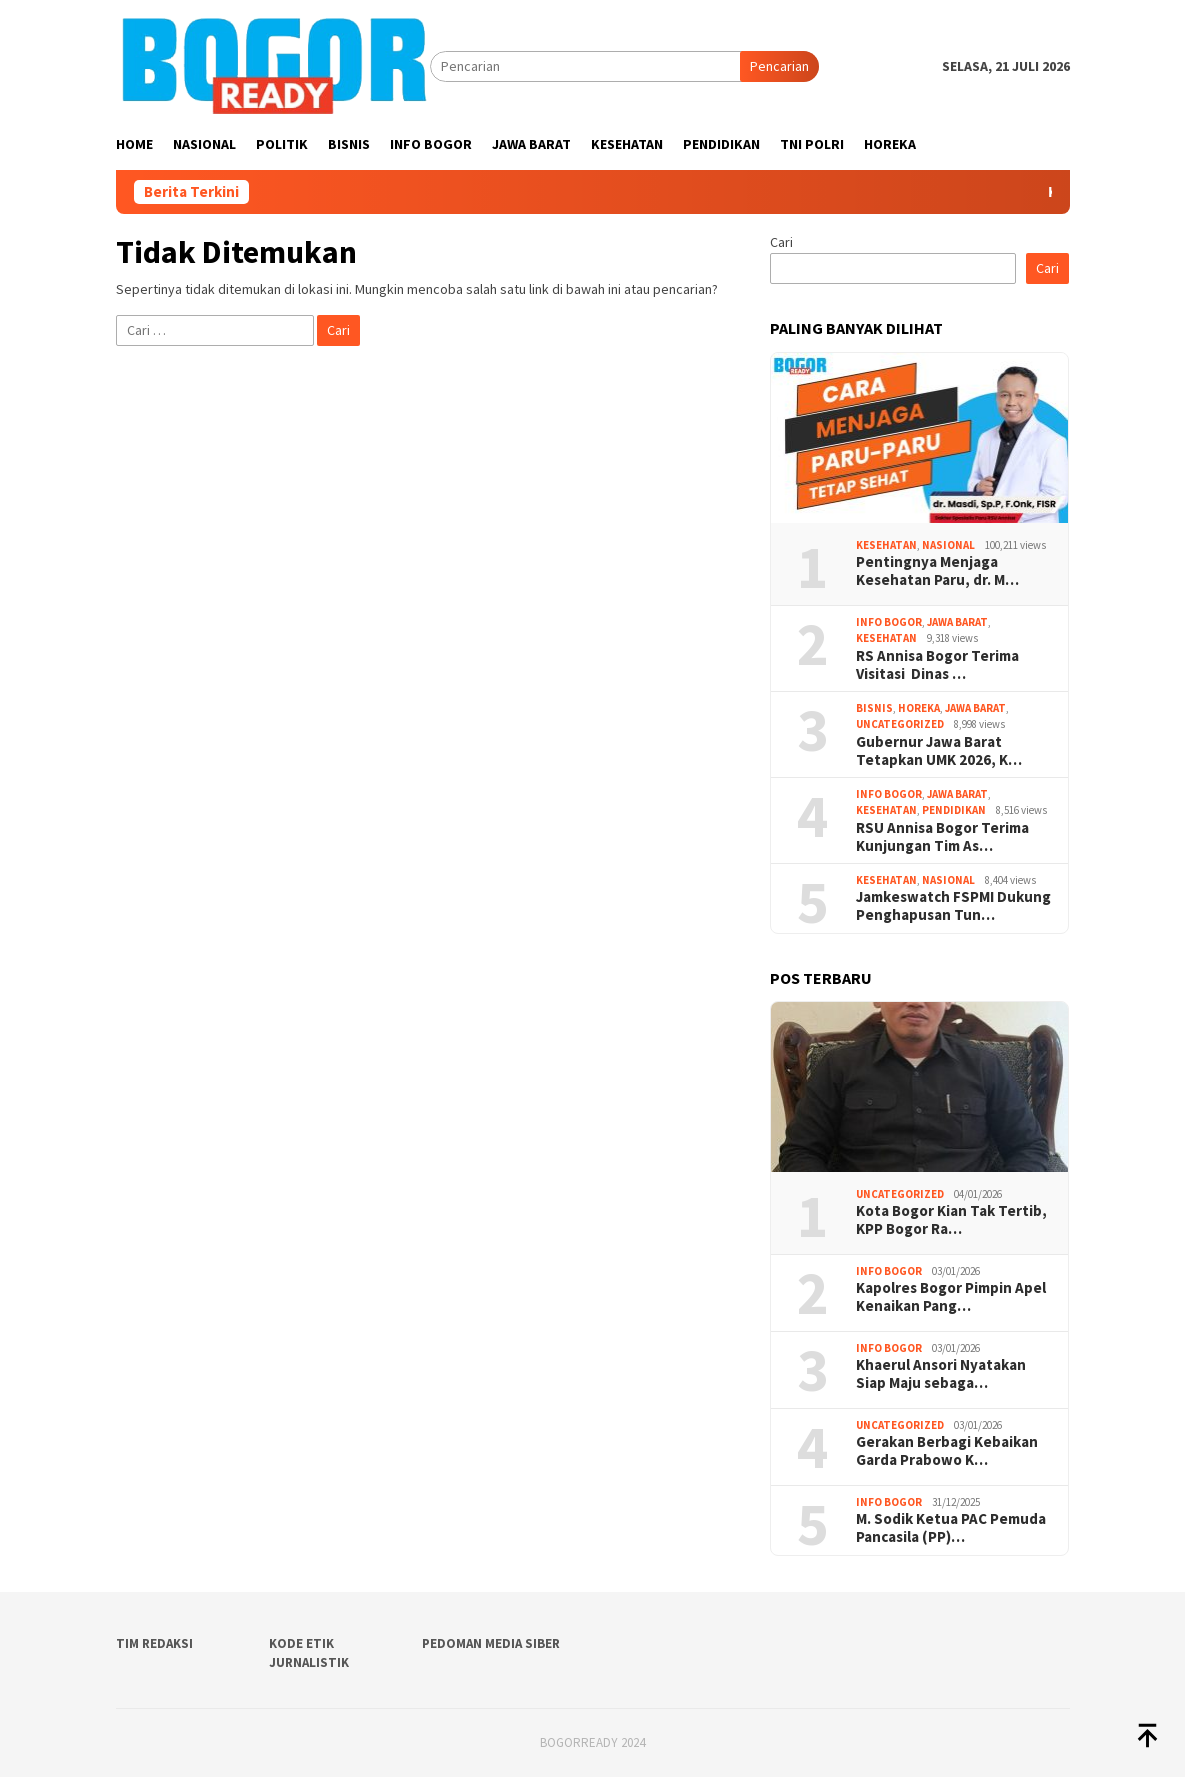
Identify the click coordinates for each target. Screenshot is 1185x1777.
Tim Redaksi (154, 1643)
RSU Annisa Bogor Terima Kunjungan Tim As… (942, 837)
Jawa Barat (957, 622)
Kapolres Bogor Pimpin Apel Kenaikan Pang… (951, 1297)
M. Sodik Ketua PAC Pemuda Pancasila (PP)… (951, 1528)
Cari (781, 242)
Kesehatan (886, 545)
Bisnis (874, 708)
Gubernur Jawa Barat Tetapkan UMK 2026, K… (939, 751)
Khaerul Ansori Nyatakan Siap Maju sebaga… (941, 1374)
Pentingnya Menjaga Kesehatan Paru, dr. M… (937, 571)
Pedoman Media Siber (491, 1643)
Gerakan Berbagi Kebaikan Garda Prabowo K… (947, 1451)
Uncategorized (900, 724)
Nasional (948, 545)
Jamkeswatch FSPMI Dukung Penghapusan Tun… (953, 906)
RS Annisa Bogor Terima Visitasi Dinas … (939, 665)
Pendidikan (954, 810)
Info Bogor (889, 622)
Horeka (919, 708)
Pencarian (779, 66)
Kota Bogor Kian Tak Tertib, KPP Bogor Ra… (951, 1220)
